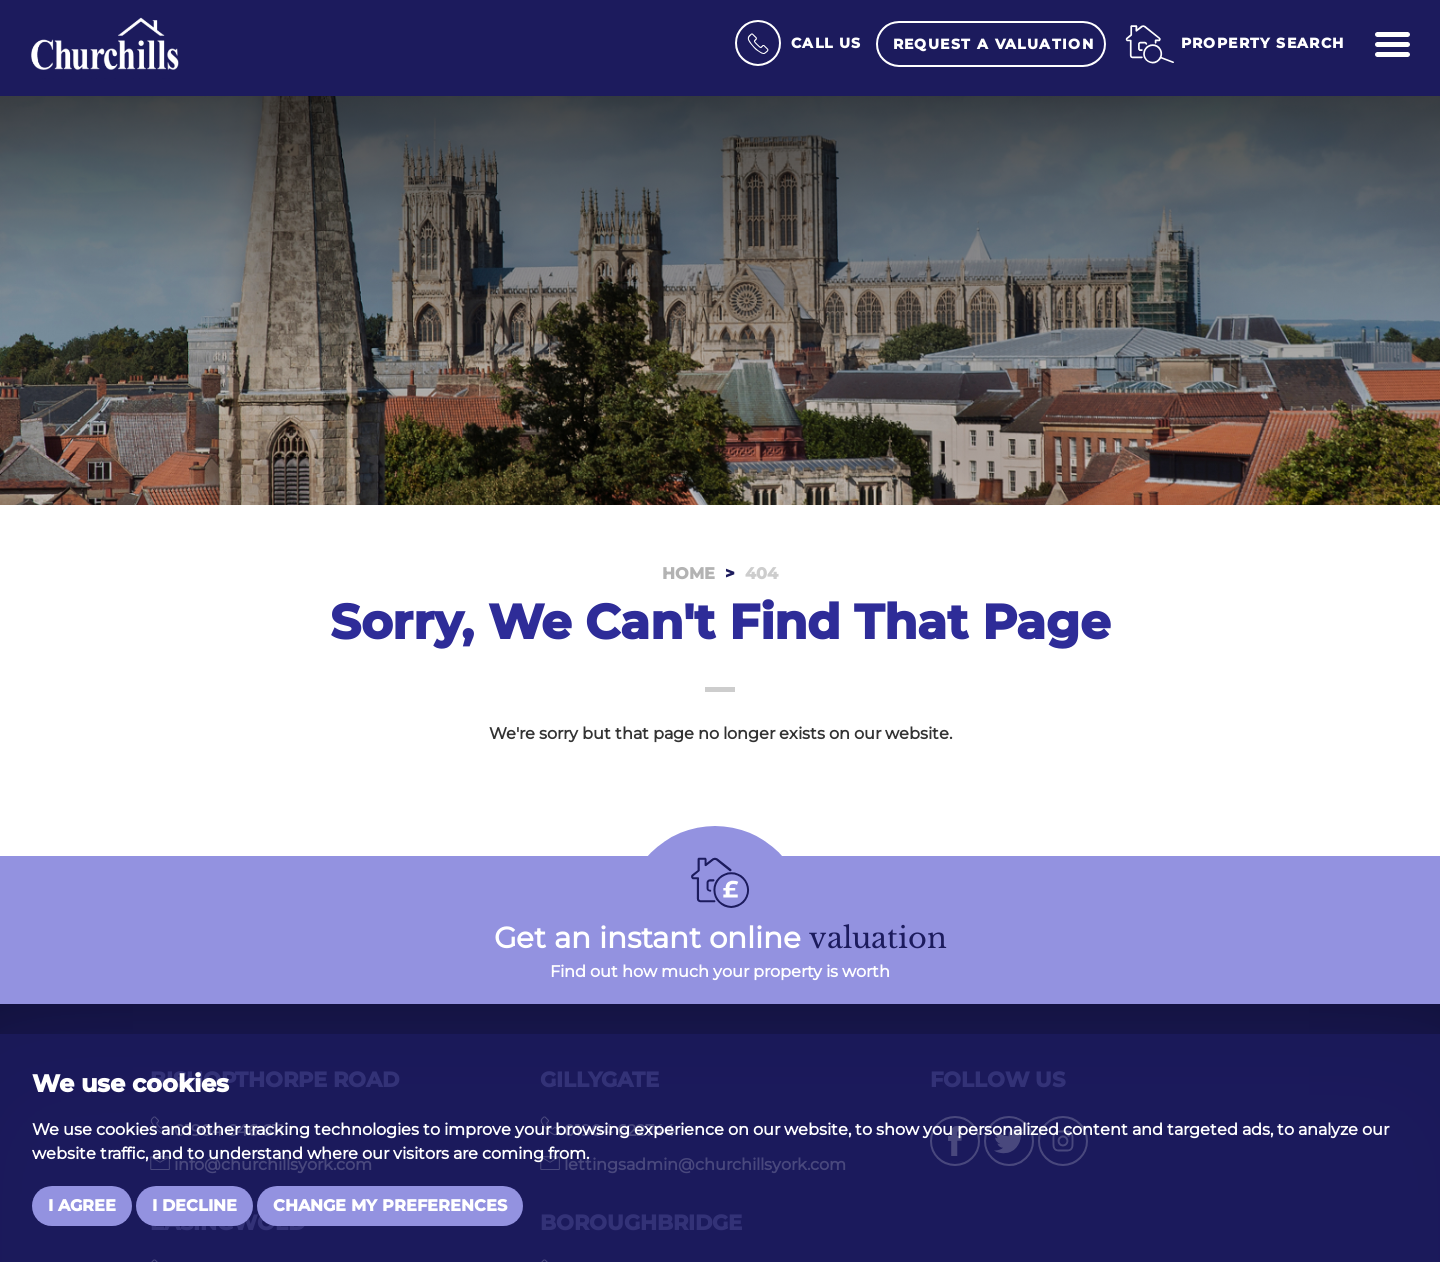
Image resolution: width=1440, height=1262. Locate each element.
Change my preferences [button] (390, 1205)
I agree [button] (82, 1205)
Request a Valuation (994, 44)
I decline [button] (194, 1205)
